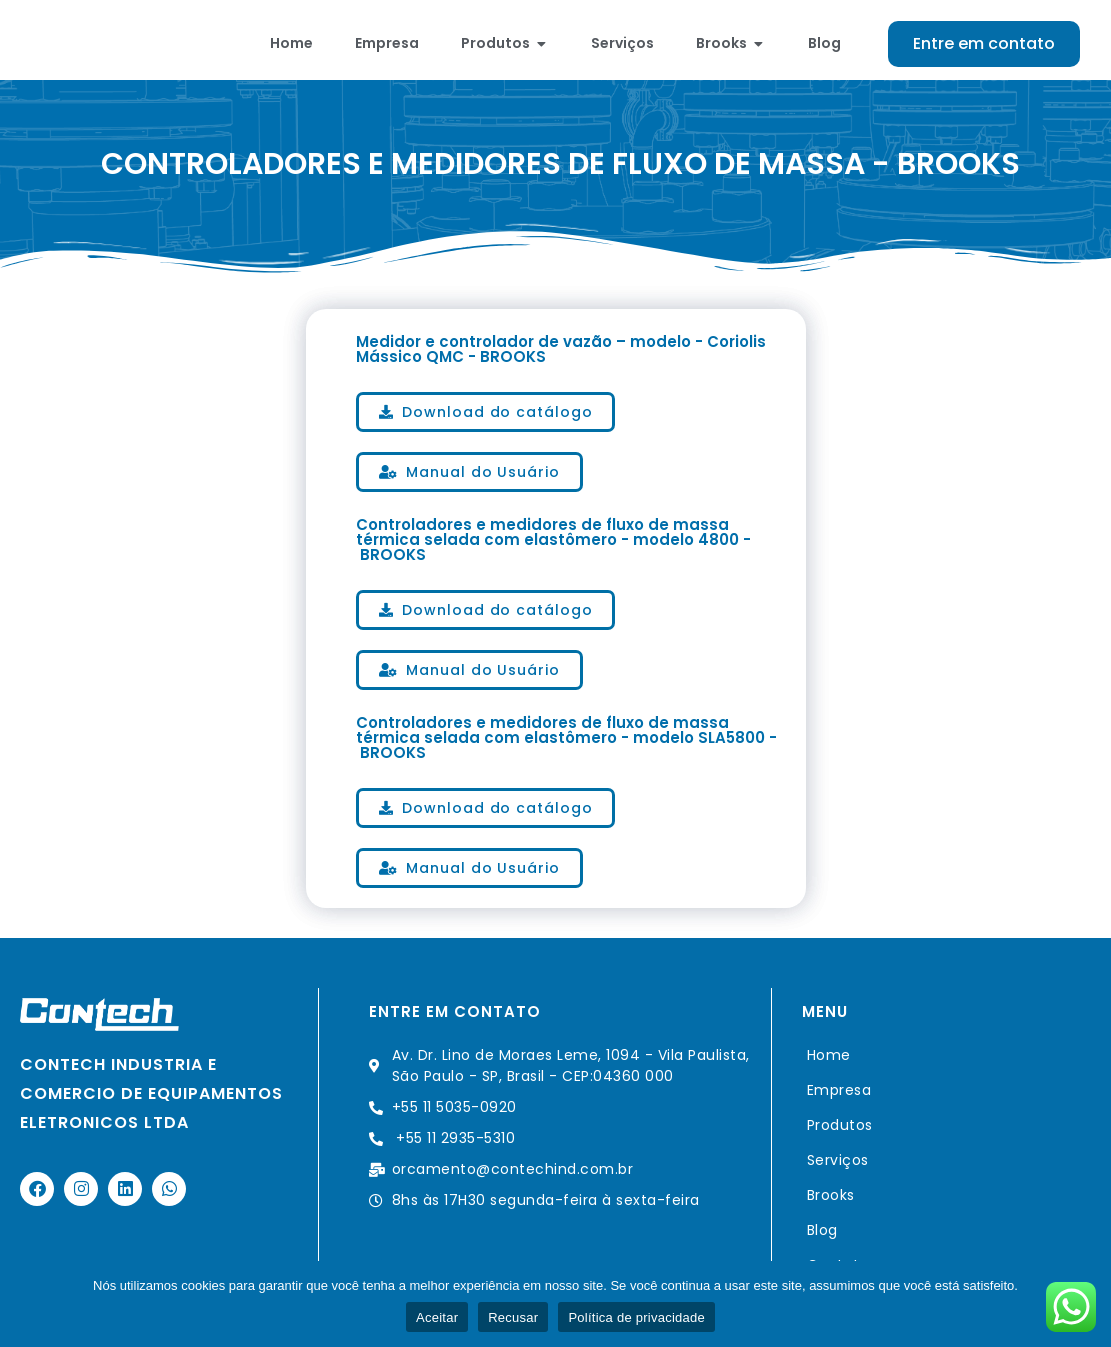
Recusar (513, 1317)
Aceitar (437, 1317)
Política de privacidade (636, 1317)
